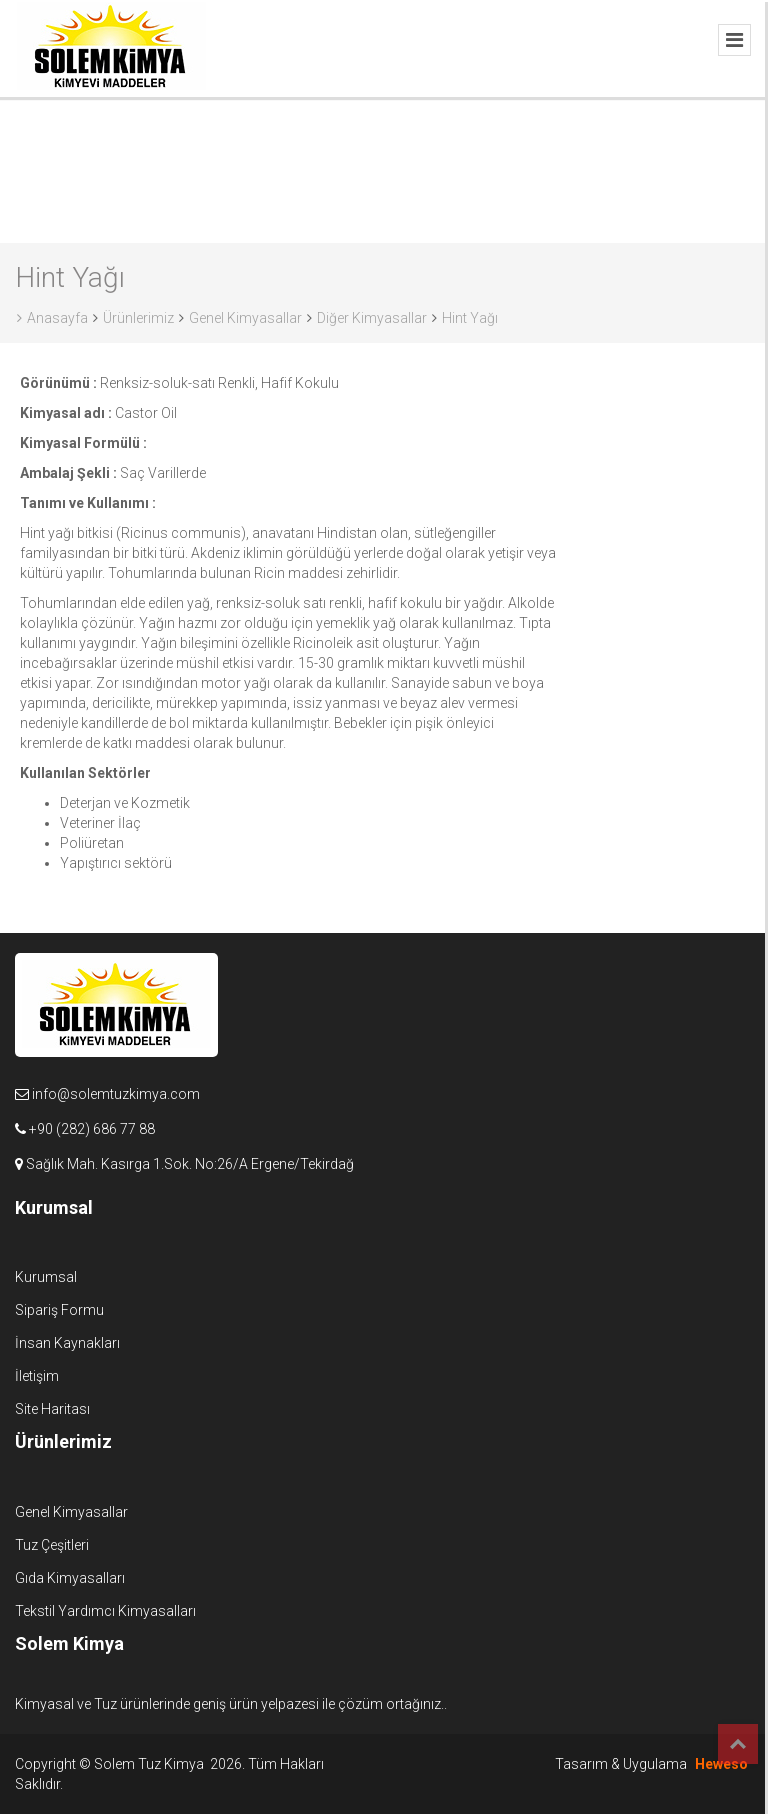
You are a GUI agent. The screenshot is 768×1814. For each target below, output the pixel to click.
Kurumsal (46, 1277)
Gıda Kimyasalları (70, 1578)
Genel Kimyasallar (245, 318)
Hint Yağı (470, 318)
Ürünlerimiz (138, 318)
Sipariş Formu (59, 1310)
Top (738, 1744)
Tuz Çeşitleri (52, 1545)
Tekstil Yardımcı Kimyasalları (105, 1611)
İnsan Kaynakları (67, 1343)
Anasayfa (52, 318)
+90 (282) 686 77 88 (92, 1129)
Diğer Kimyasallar (372, 318)
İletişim (37, 1376)
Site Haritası (52, 1409)
